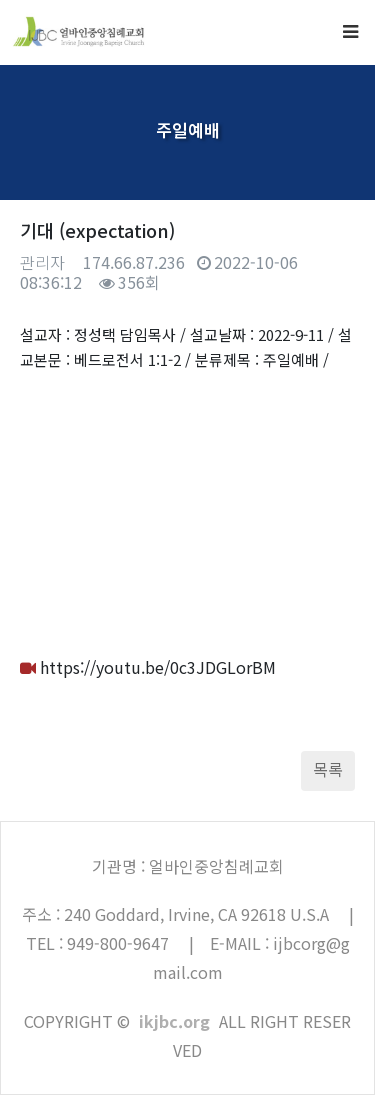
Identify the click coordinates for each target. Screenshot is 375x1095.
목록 (328, 769)
